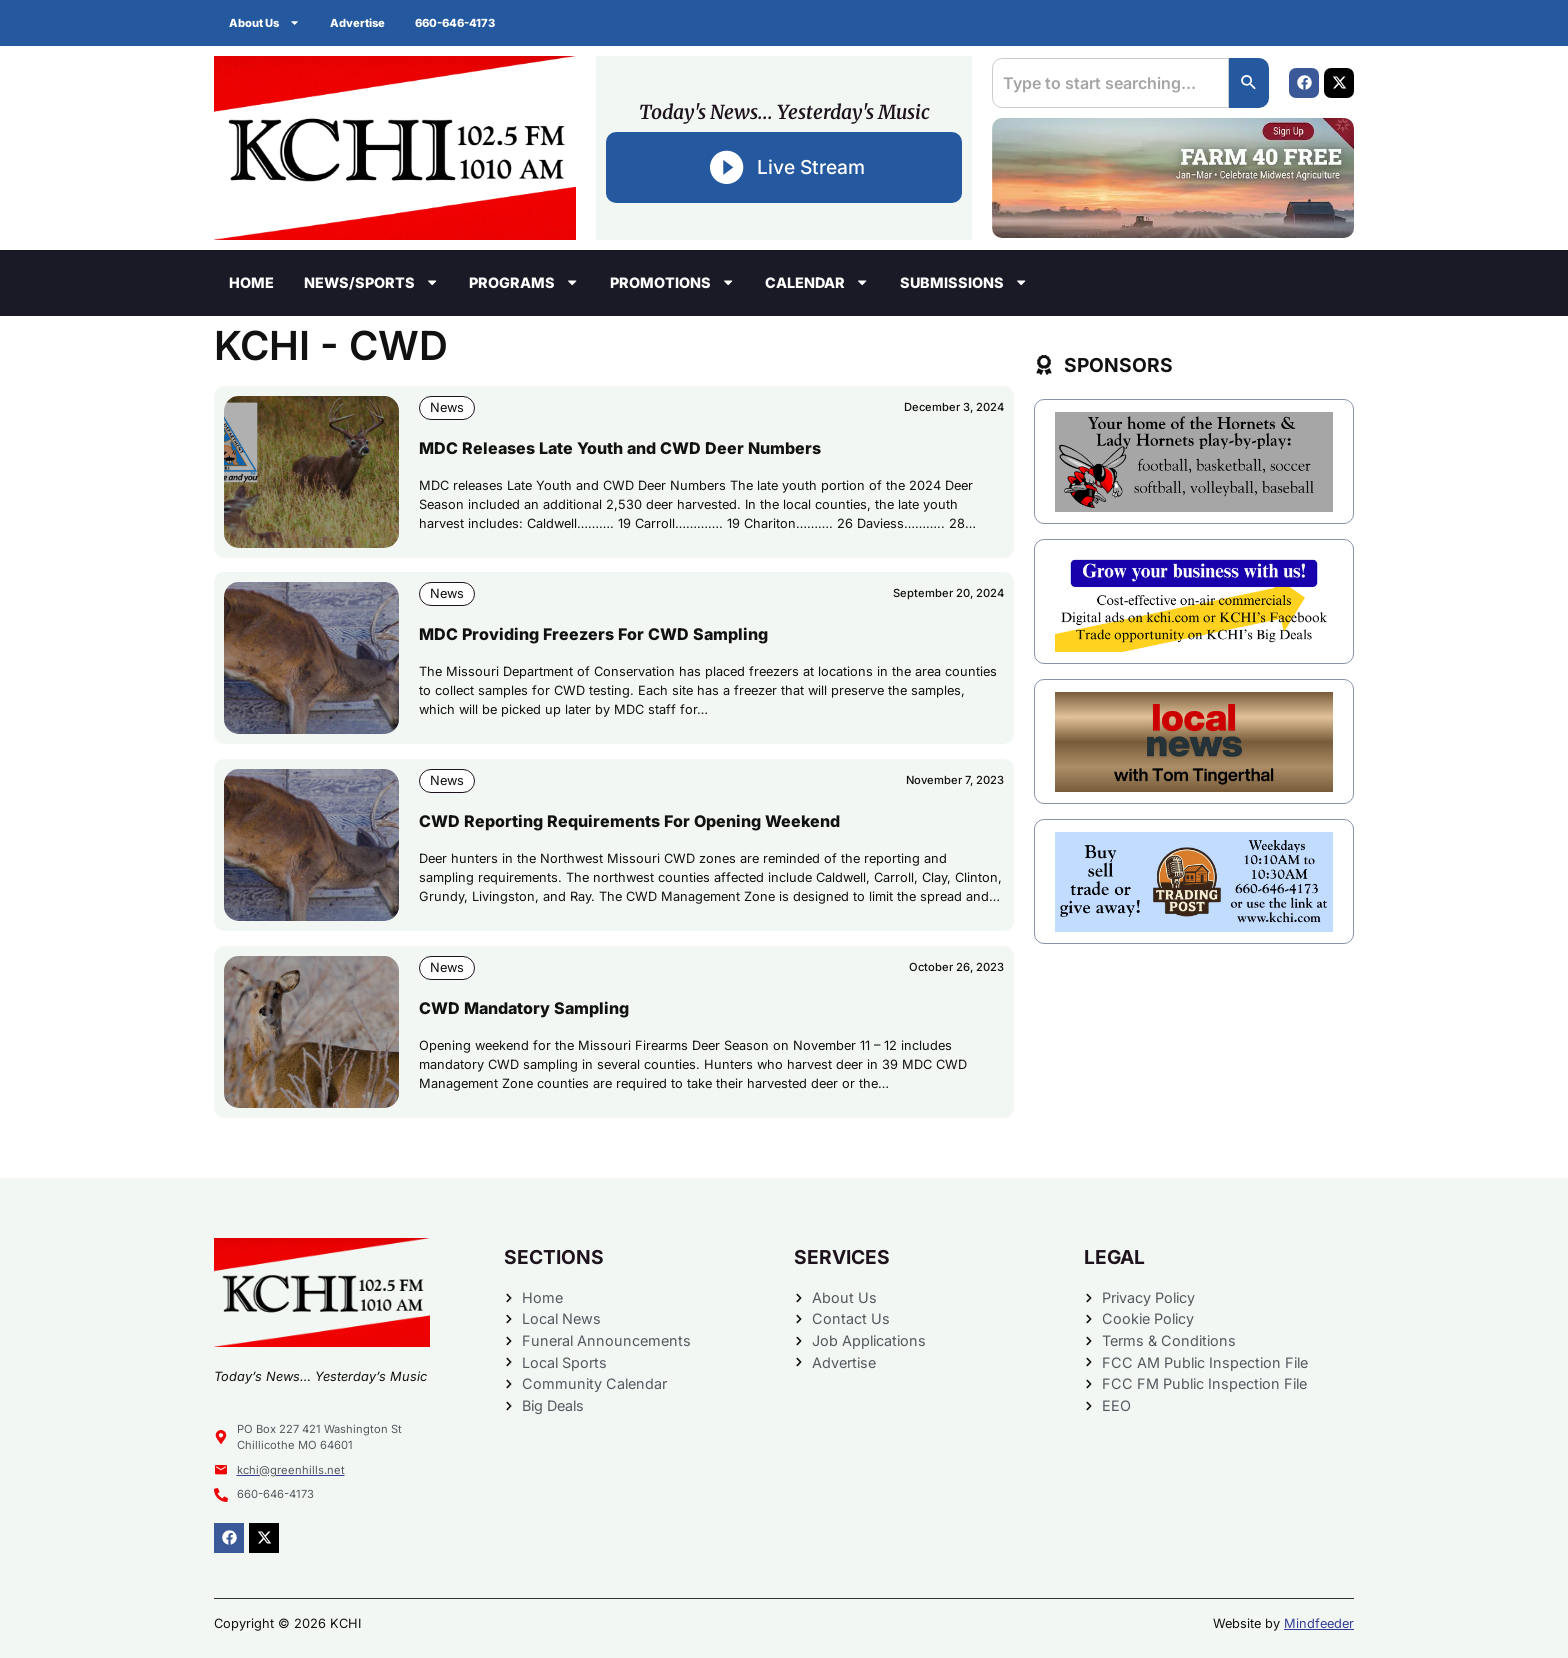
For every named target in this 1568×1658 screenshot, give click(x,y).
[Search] (1249, 83)
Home (251, 282)
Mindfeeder (1319, 1623)
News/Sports (371, 282)
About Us (264, 22)
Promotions (672, 282)
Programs (524, 282)
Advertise (357, 23)
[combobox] (1110, 83)
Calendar (817, 282)
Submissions (964, 282)
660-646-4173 (455, 23)
